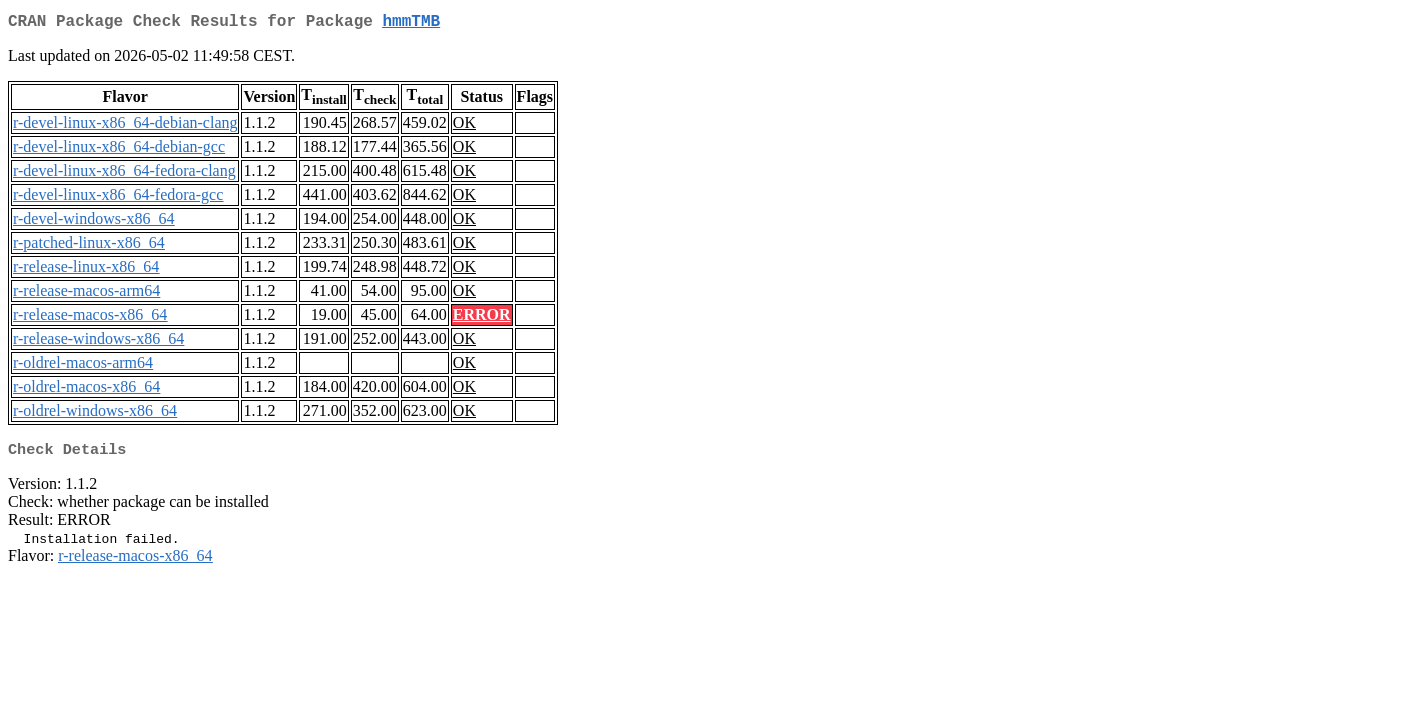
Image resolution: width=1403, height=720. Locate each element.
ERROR (482, 318)
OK (464, 126)
